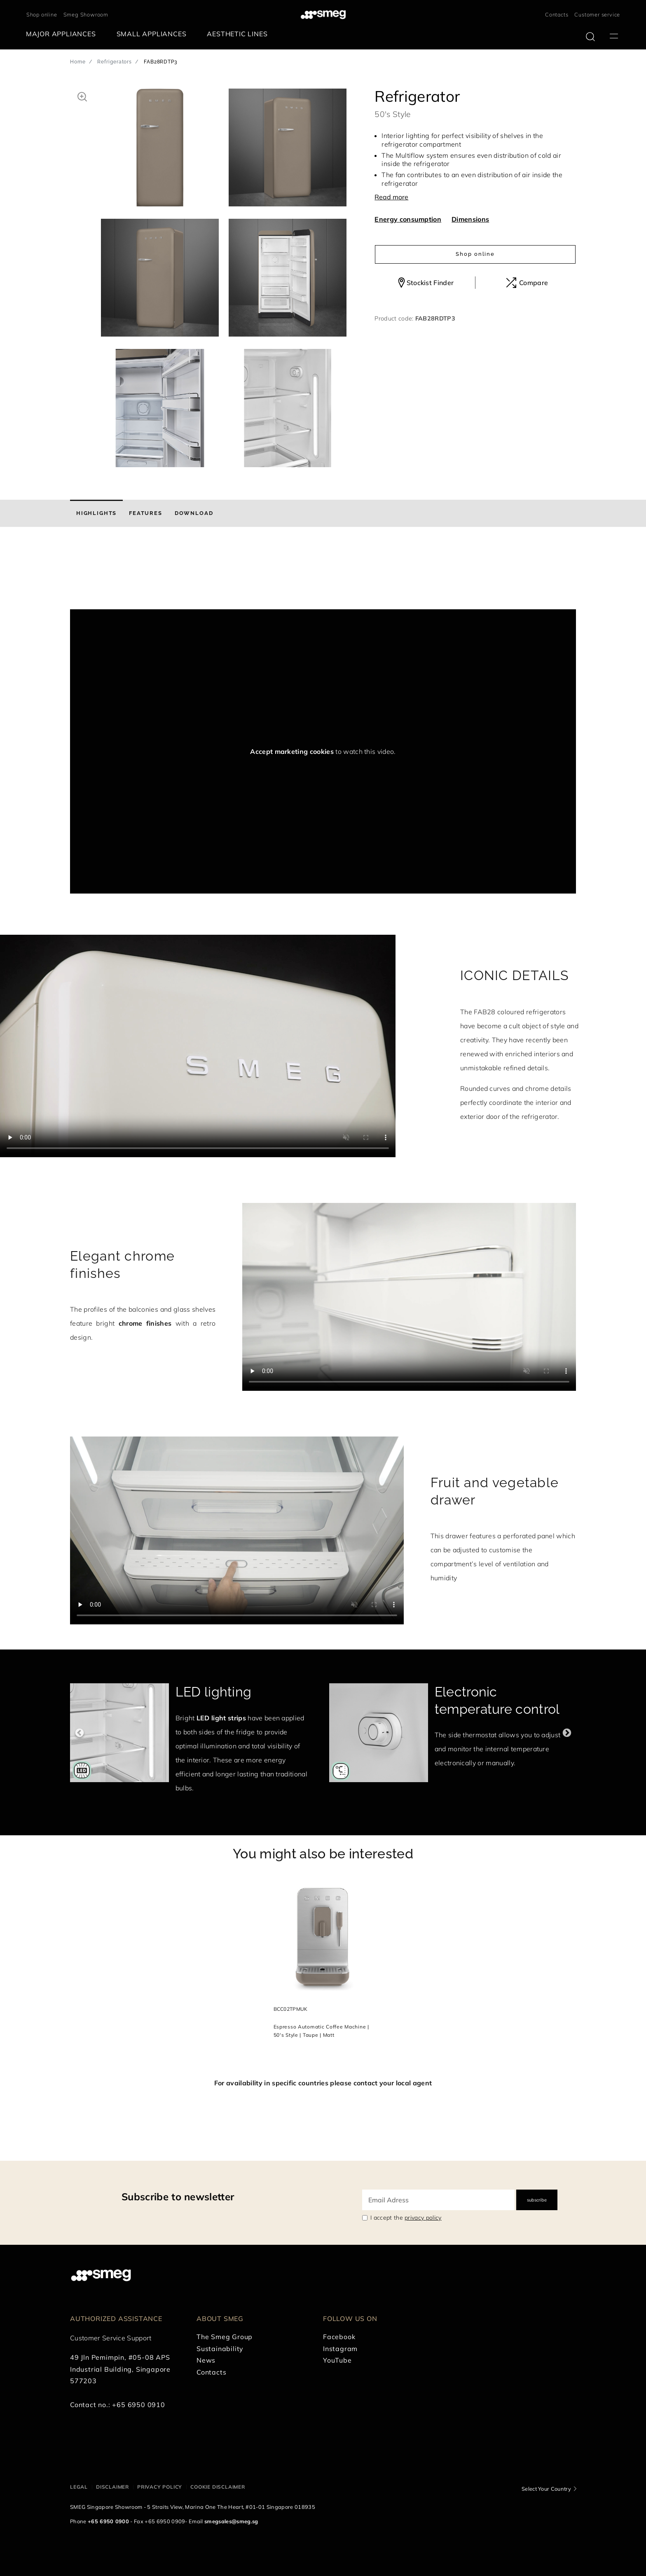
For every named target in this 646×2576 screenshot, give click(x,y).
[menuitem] (63, 34)
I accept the (406, 2217)
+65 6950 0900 (108, 2521)
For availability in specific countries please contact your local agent (323, 2083)
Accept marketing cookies (292, 751)
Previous (79, 1733)
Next (567, 1733)
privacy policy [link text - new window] (423, 2217)
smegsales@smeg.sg (231, 2521)
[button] (82, 96)
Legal (79, 2487)
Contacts (556, 14)
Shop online (41, 14)
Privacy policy (159, 2487)
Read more (391, 197)
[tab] (96, 513)
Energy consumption (407, 219)
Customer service (597, 14)
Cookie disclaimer (217, 2487)
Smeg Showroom (85, 14)
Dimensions (470, 219)
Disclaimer (112, 2487)
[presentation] (132, 578)
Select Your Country (546, 2488)
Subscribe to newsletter (178, 2196)
